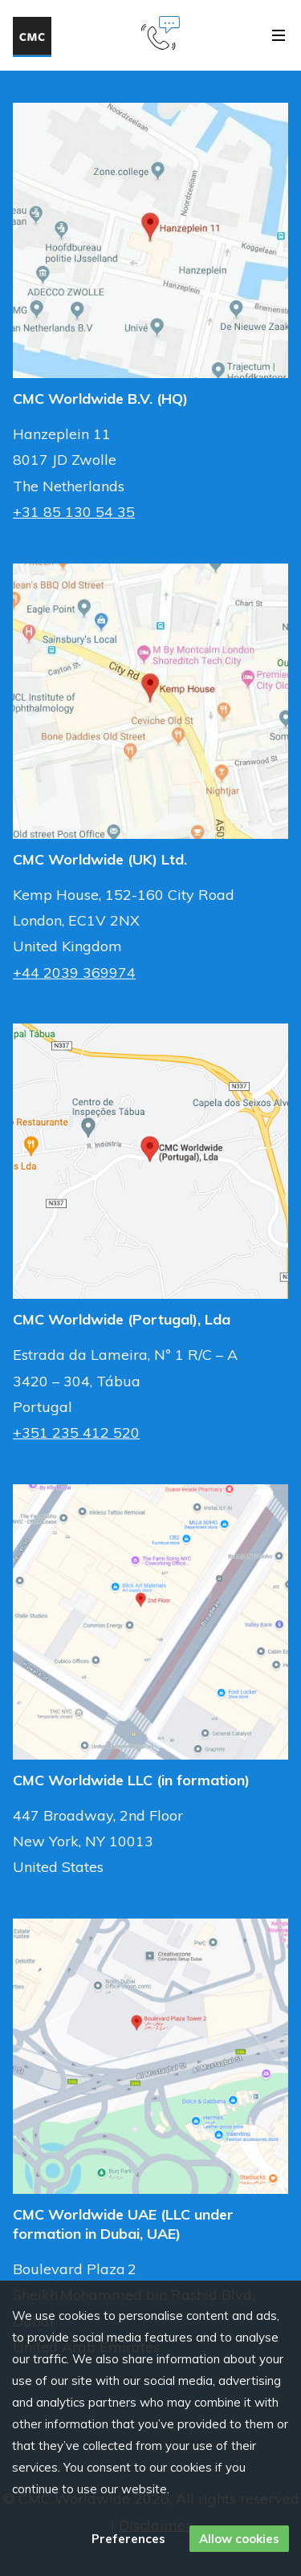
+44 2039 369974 (74, 972)
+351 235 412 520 (76, 1432)
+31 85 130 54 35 (74, 512)
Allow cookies (239, 2538)
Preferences (128, 2538)
